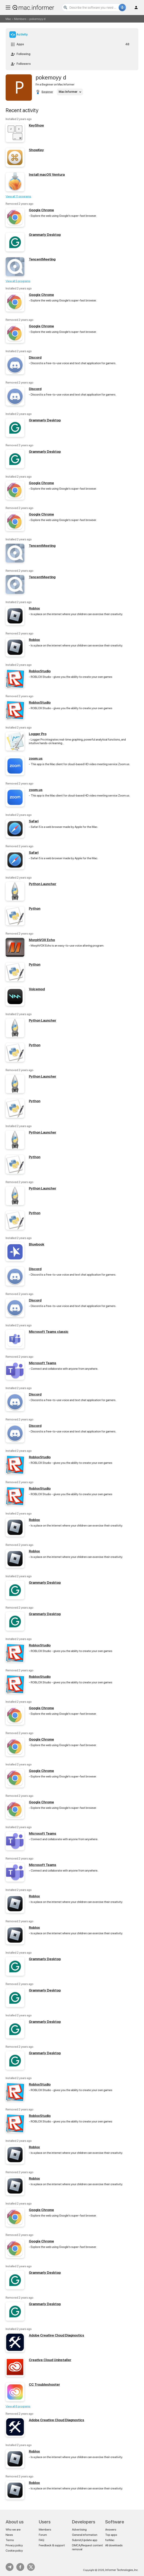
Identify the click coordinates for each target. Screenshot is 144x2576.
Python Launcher (42, 884)
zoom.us (36, 758)
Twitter (31, 2567)
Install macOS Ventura (47, 175)
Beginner (47, 92)
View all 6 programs (18, 2406)
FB (20, 2567)
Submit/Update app (84, 2540)
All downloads (114, 2545)
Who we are (13, 2529)
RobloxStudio (40, 671)
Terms (10, 2540)
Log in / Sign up (134, 7)
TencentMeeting (42, 259)
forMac (109, 2540)
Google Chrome (41, 210)
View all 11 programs (18, 196)
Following (23, 54)
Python (34, 909)
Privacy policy (14, 2545)
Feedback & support (52, 2545)
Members (20, 19)
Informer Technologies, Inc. (121, 2570)
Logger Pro (37, 734)
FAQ (41, 2540)
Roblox (34, 608)
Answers (110, 2529)
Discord (35, 357)
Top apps (111, 2535)
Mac (8, 19)
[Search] (93, 7)
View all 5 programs (18, 281)
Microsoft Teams (42, 1363)
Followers (23, 64)
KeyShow (36, 125)
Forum (43, 2535)
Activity (22, 34)
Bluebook (36, 1244)
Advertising (79, 2529)
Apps (20, 44)
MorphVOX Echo (42, 940)
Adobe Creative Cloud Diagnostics (56, 2335)
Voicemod (37, 989)
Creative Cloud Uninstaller (50, 2360)
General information (84, 2535)
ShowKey (36, 150)
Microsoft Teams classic (48, 1332)
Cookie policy (14, 2550)
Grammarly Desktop (45, 235)
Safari (33, 821)
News (9, 2535)
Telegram (10, 2567)
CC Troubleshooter (44, 2384)
